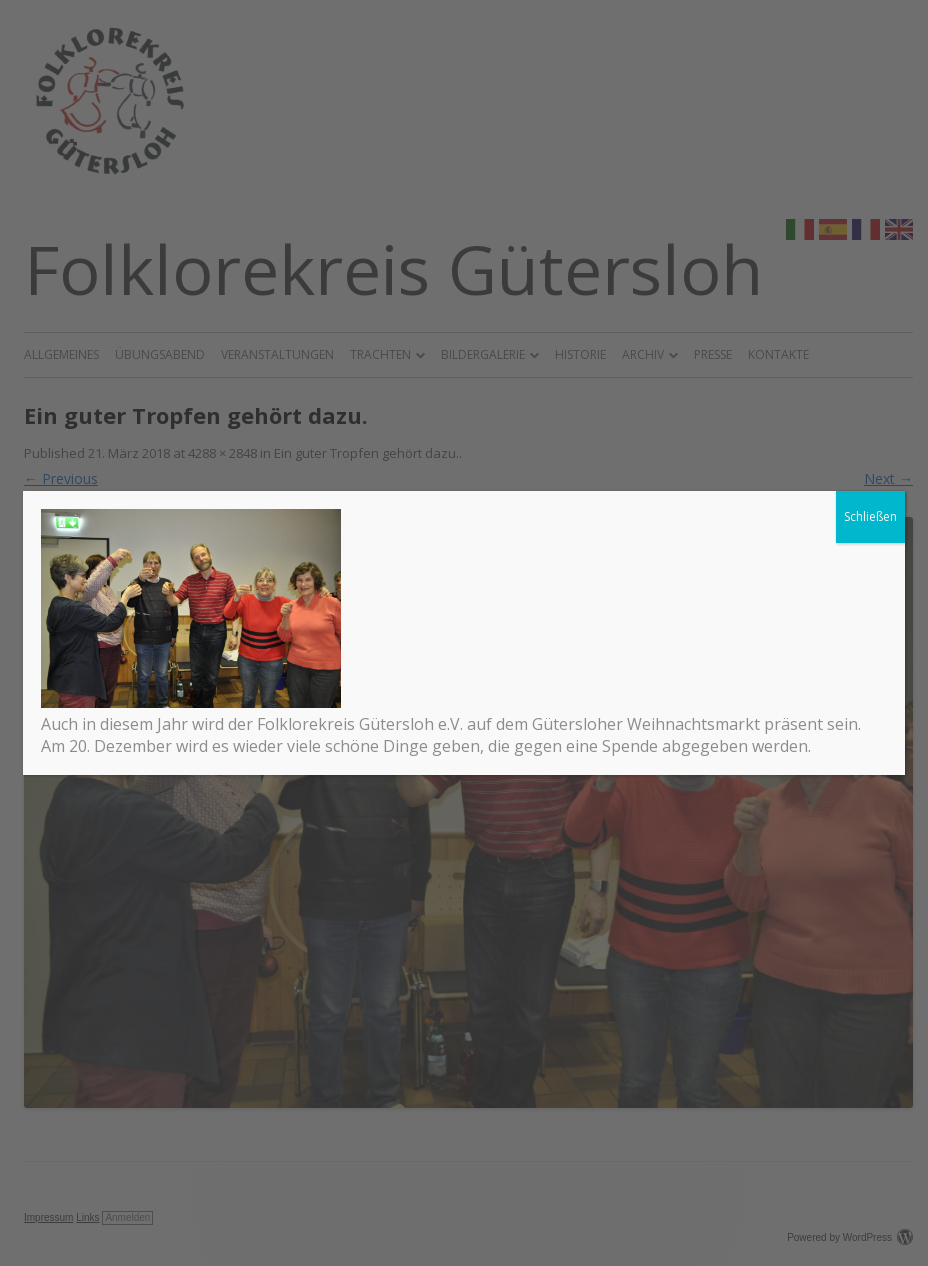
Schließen (870, 516)
